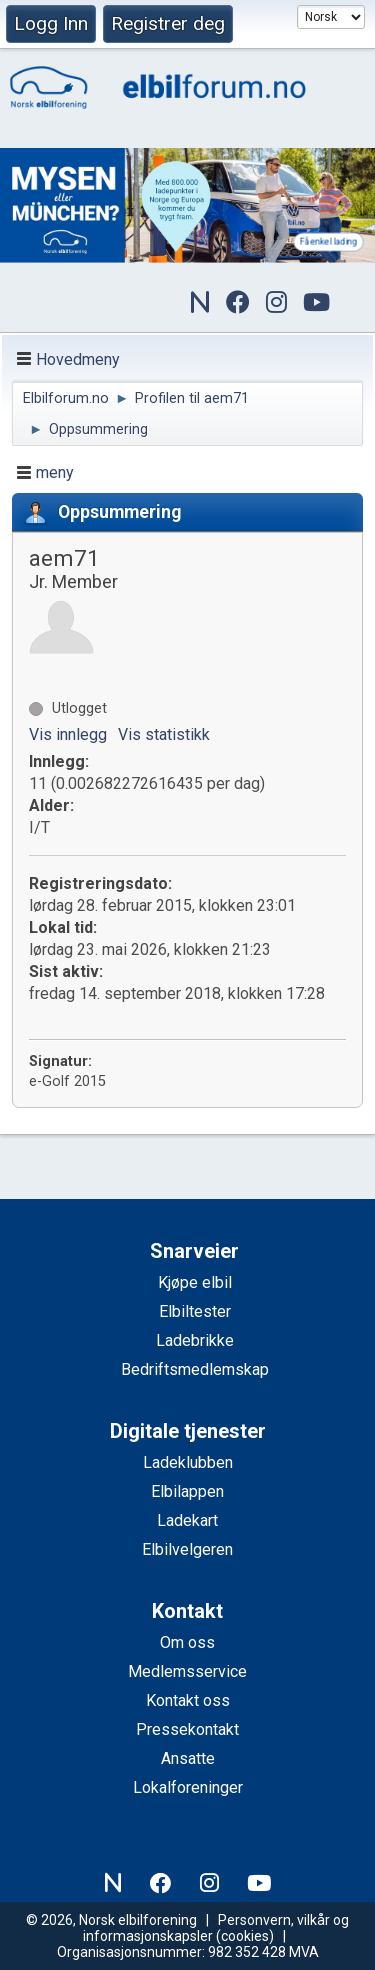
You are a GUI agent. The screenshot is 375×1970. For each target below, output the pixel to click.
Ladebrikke (195, 1340)
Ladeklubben (188, 1462)
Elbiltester (195, 1311)
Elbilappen (187, 1491)
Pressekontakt (187, 1729)
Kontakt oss (188, 1700)
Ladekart (187, 1520)
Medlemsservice (187, 1671)
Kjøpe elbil (195, 1282)
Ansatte (188, 1758)
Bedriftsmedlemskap (195, 1369)
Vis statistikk (164, 734)
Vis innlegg (68, 734)
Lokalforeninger (188, 1787)
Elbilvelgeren (187, 1549)
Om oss (187, 1642)
